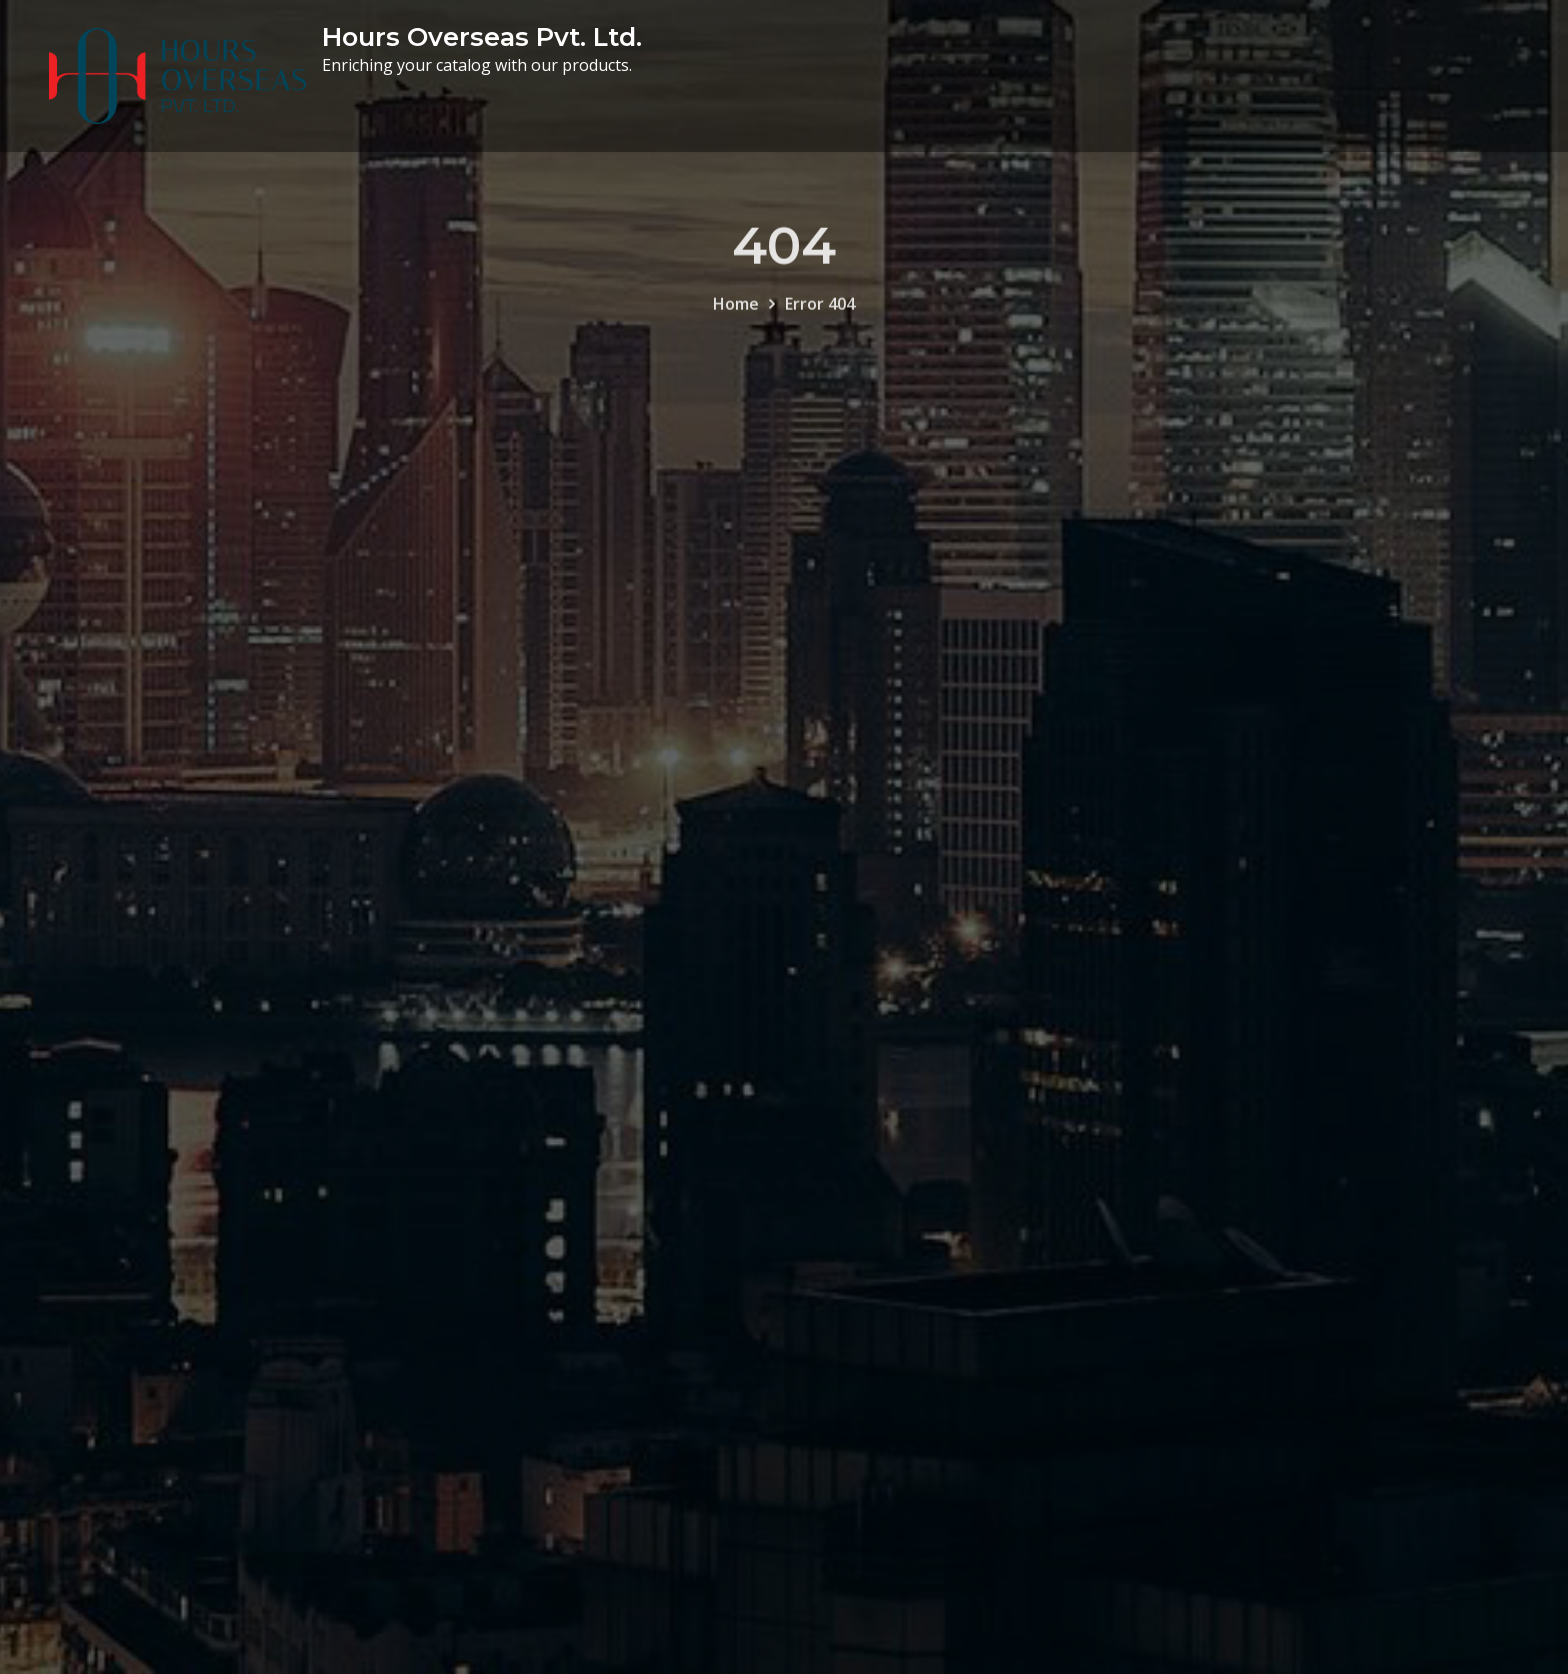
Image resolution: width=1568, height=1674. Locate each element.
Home (736, 315)
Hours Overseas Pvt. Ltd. (482, 36)
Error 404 (820, 315)
